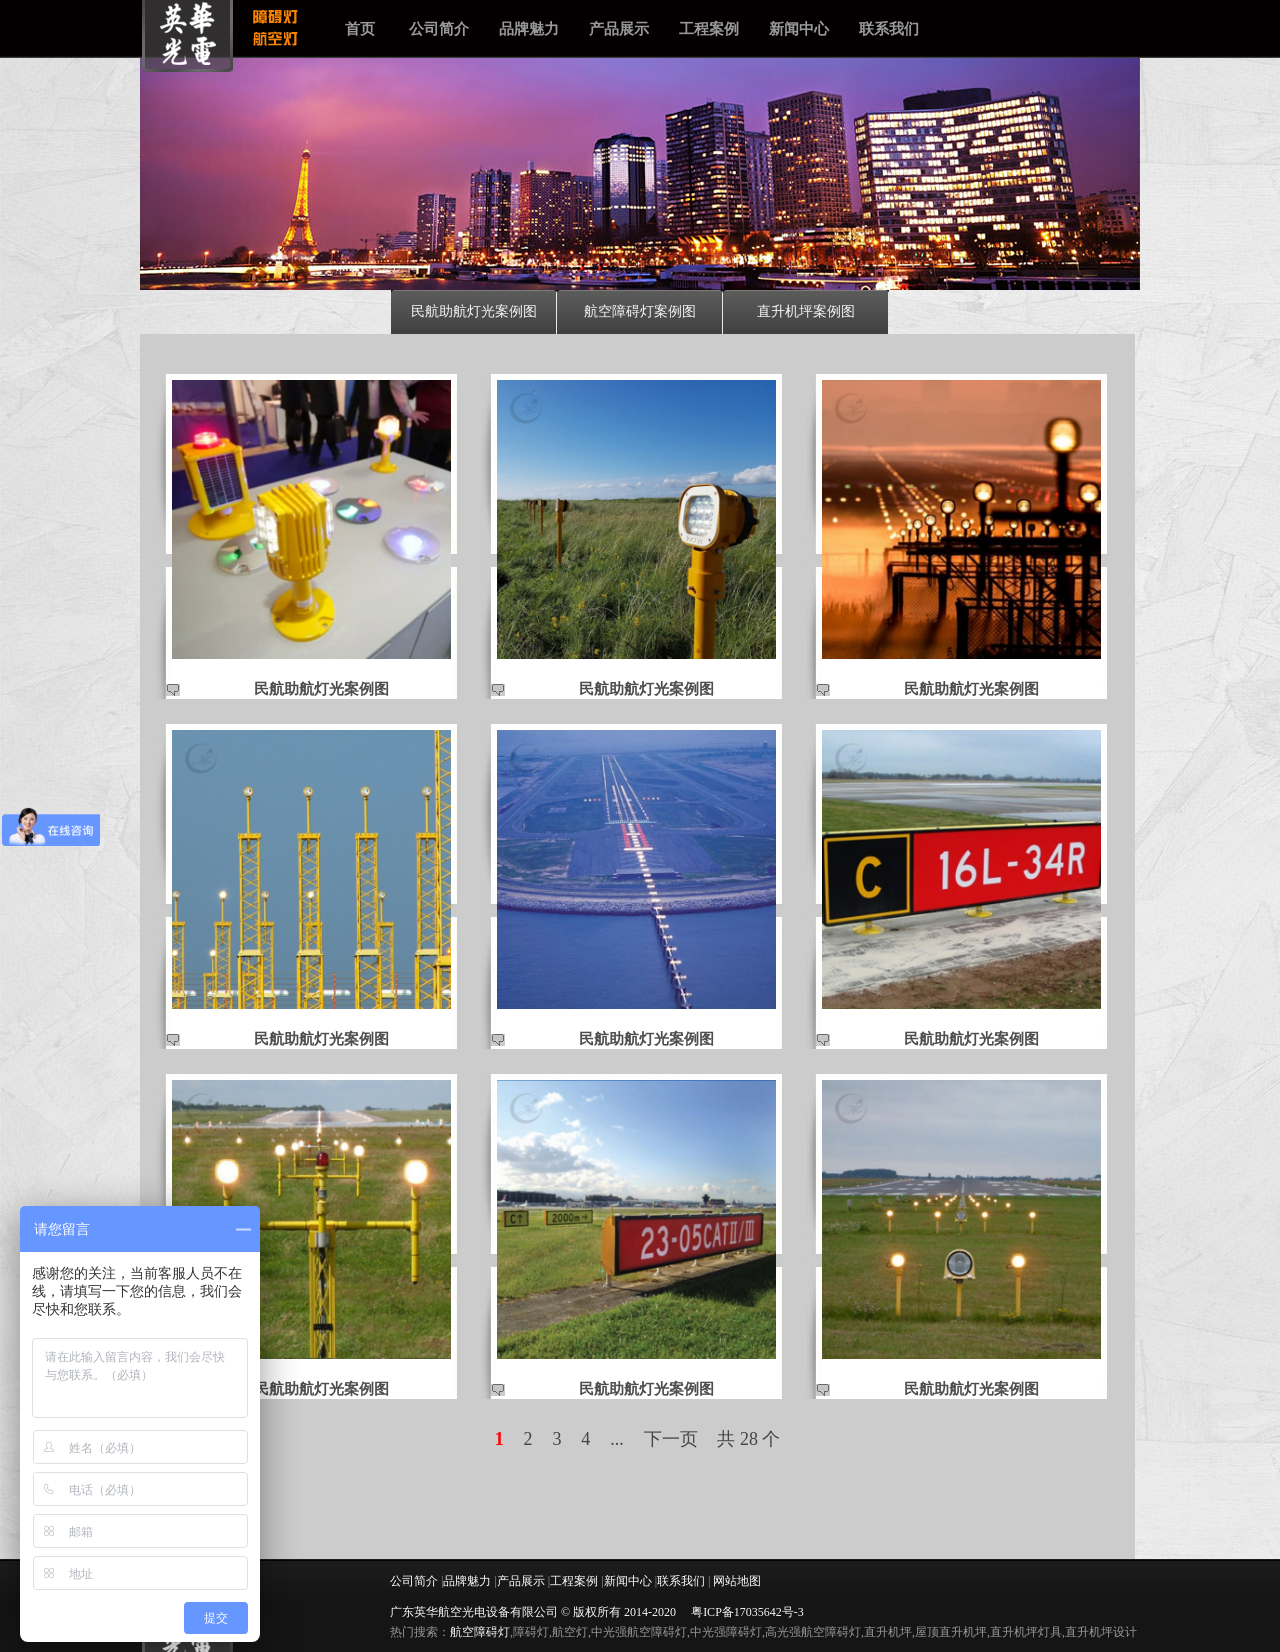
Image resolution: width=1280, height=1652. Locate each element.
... (617, 1439)
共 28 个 (748, 1439)
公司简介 (439, 28)
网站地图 (737, 1581)
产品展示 (619, 28)
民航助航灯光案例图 (474, 311)
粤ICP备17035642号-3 (747, 1612)
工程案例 (709, 28)
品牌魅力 (529, 28)
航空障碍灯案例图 (640, 311)
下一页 (671, 1439)
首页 (360, 28)
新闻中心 (799, 28)
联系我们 (889, 28)
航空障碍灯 (480, 1632)
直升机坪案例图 (806, 311)
